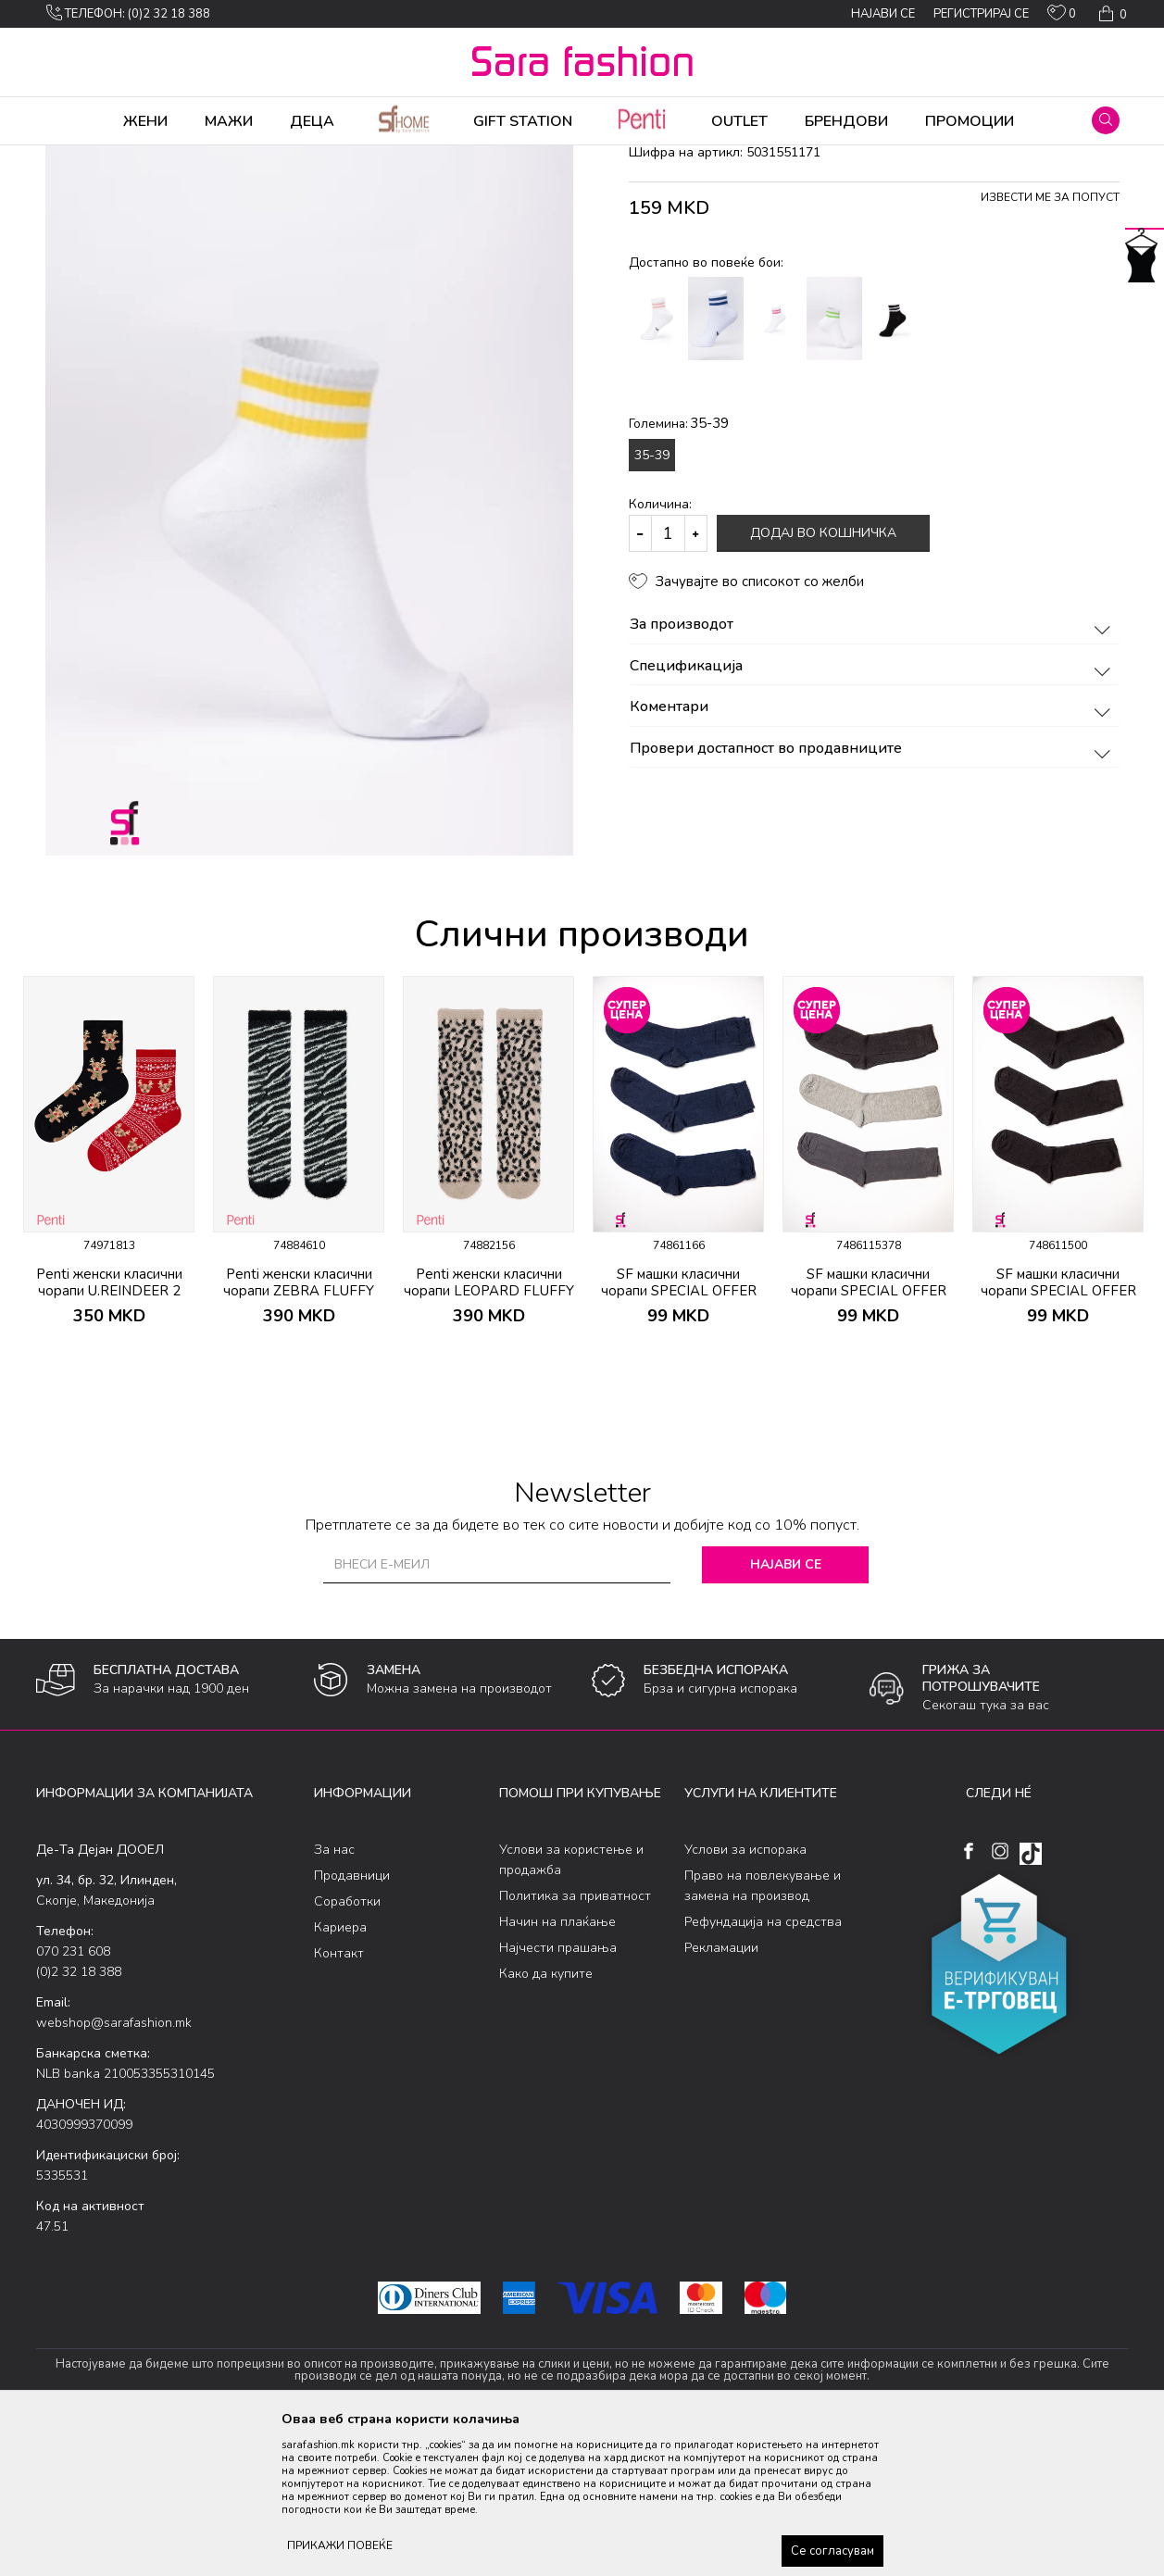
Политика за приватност (575, 2041)
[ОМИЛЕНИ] (1061, 16)
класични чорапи (342, 157)
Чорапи (211, 157)
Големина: (679, 568)
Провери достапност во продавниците (873, 894)
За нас (334, 1995)
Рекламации (721, 2093)
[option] (109, 1312)
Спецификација (873, 812)
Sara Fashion (70, 157)
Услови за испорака (745, 1995)
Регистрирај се (981, 14)
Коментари (873, 852)
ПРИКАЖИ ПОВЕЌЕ (340, 2545)
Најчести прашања (558, 2093)
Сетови (263, 157)
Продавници (352, 2021)
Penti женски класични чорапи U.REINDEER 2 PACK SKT (109, 1436)
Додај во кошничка (823, 678)
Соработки (347, 2047)
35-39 (652, 600)
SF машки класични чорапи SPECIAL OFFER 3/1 (679, 1436)
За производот (873, 770)
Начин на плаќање (557, 2067)
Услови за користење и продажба (571, 2005)
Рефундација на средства (763, 2067)
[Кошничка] (1111, 14)
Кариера (340, 2073)
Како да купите (546, 2119)
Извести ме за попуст (1050, 342)
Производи (148, 157)
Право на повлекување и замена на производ (762, 2031)
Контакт (339, 2098)
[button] (1106, 120)
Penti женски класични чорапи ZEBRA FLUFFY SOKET (298, 1436)
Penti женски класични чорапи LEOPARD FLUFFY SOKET (489, 1436)
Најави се (785, 1710)
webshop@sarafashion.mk (114, 2168)
